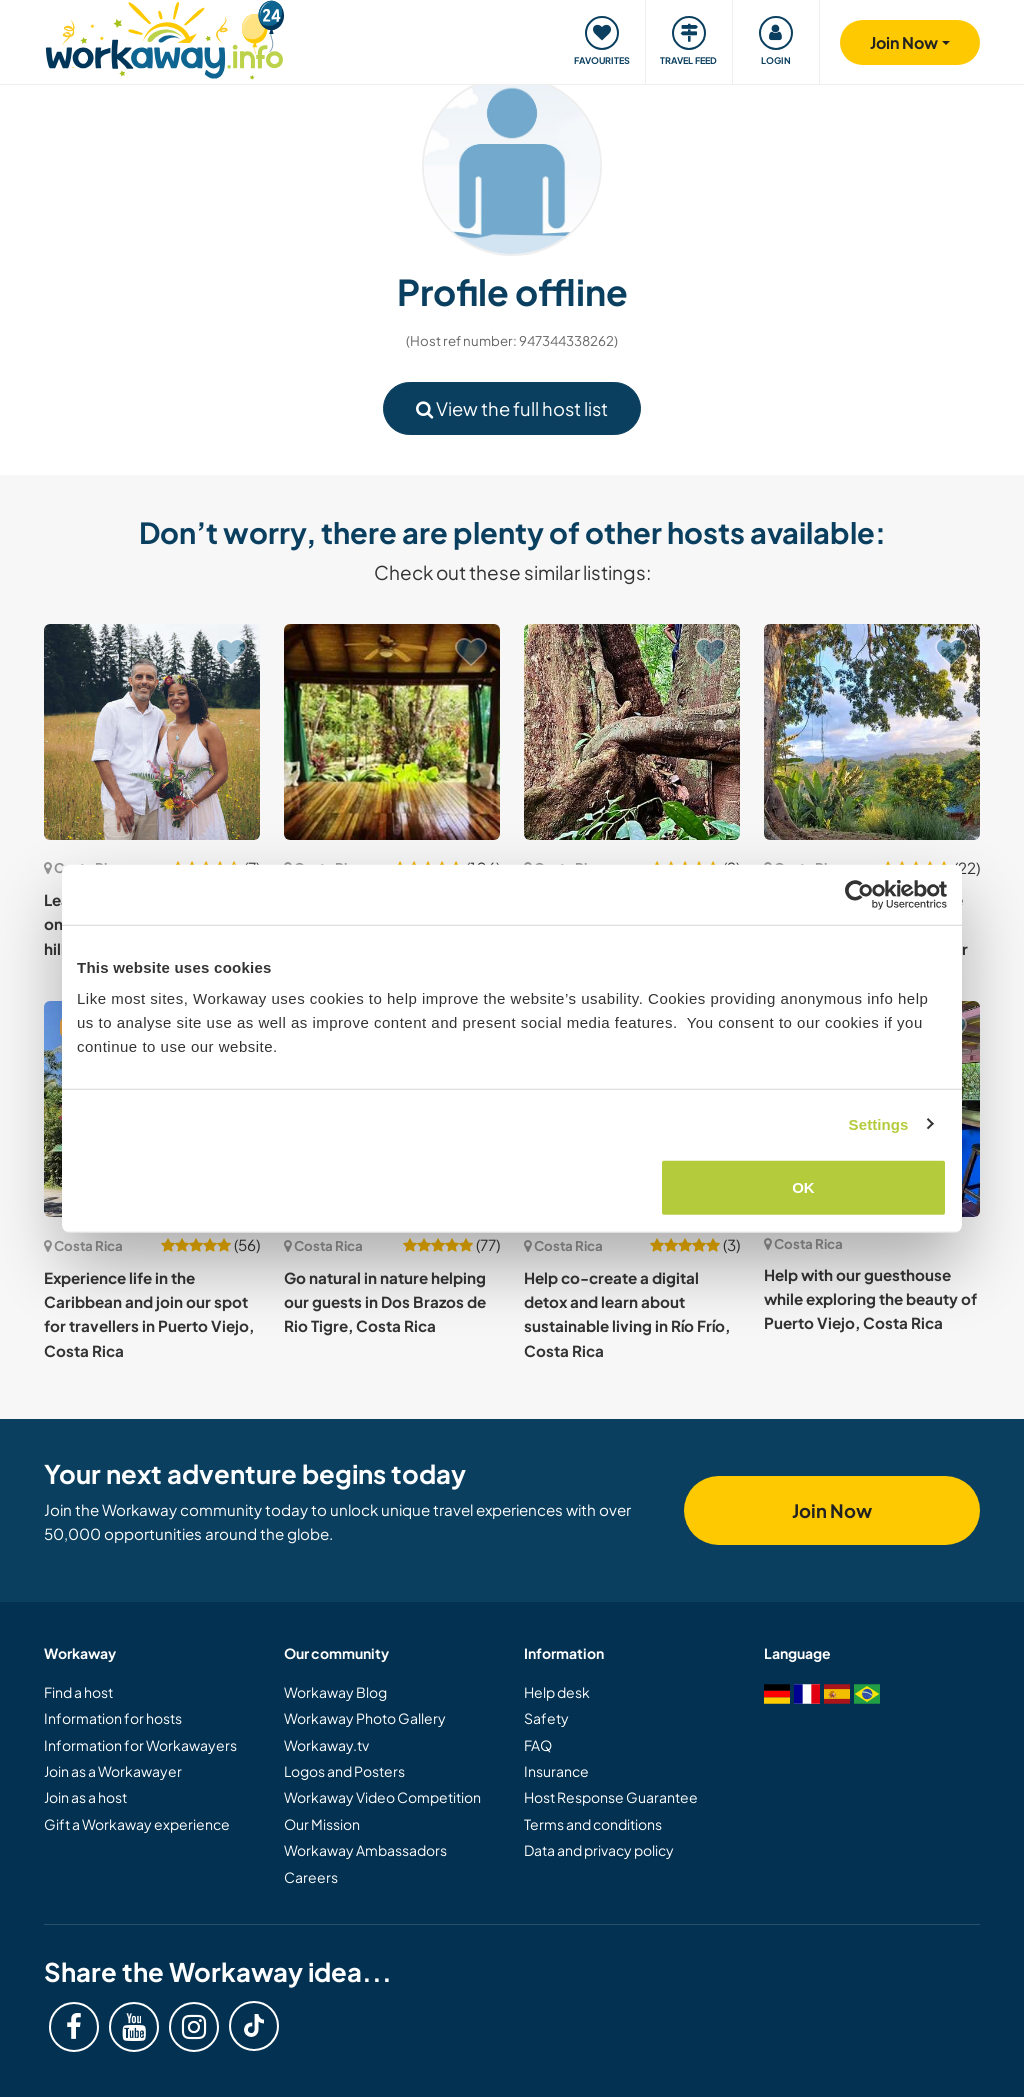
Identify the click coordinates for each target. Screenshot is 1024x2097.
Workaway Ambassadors (365, 1850)
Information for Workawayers (140, 1745)
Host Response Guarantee (611, 1797)
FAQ (538, 1745)
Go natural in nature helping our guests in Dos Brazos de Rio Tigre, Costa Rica (385, 1302)
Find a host (78, 1692)
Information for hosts (113, 1718)
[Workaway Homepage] (164, 37)
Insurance (556, 1771)
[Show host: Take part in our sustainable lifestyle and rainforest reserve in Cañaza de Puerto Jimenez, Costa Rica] (632, 732)
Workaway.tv (326, 1745)
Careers (311, 1877)
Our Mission (322, 1824)
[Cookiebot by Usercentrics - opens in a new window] (859, 894)
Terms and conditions (593, 1824)
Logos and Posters (344, 1771)
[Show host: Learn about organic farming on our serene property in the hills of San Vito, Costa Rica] (152, 732)
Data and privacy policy (599, 1850)
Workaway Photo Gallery (365, 1718)
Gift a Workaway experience (137, 1824)
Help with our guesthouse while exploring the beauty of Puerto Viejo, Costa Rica (870, 1299)
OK (803, 1187)
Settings (879, 1123)
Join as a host (85, 1797)
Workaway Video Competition (382, 1797)
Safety (546, 1718)
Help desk (557, 1692)
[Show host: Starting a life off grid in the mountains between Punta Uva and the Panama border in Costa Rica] (872, 732)
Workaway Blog (335, 1692)
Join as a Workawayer (113, 1771)
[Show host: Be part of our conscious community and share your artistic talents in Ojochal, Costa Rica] (392, 732)
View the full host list (512, 408)
